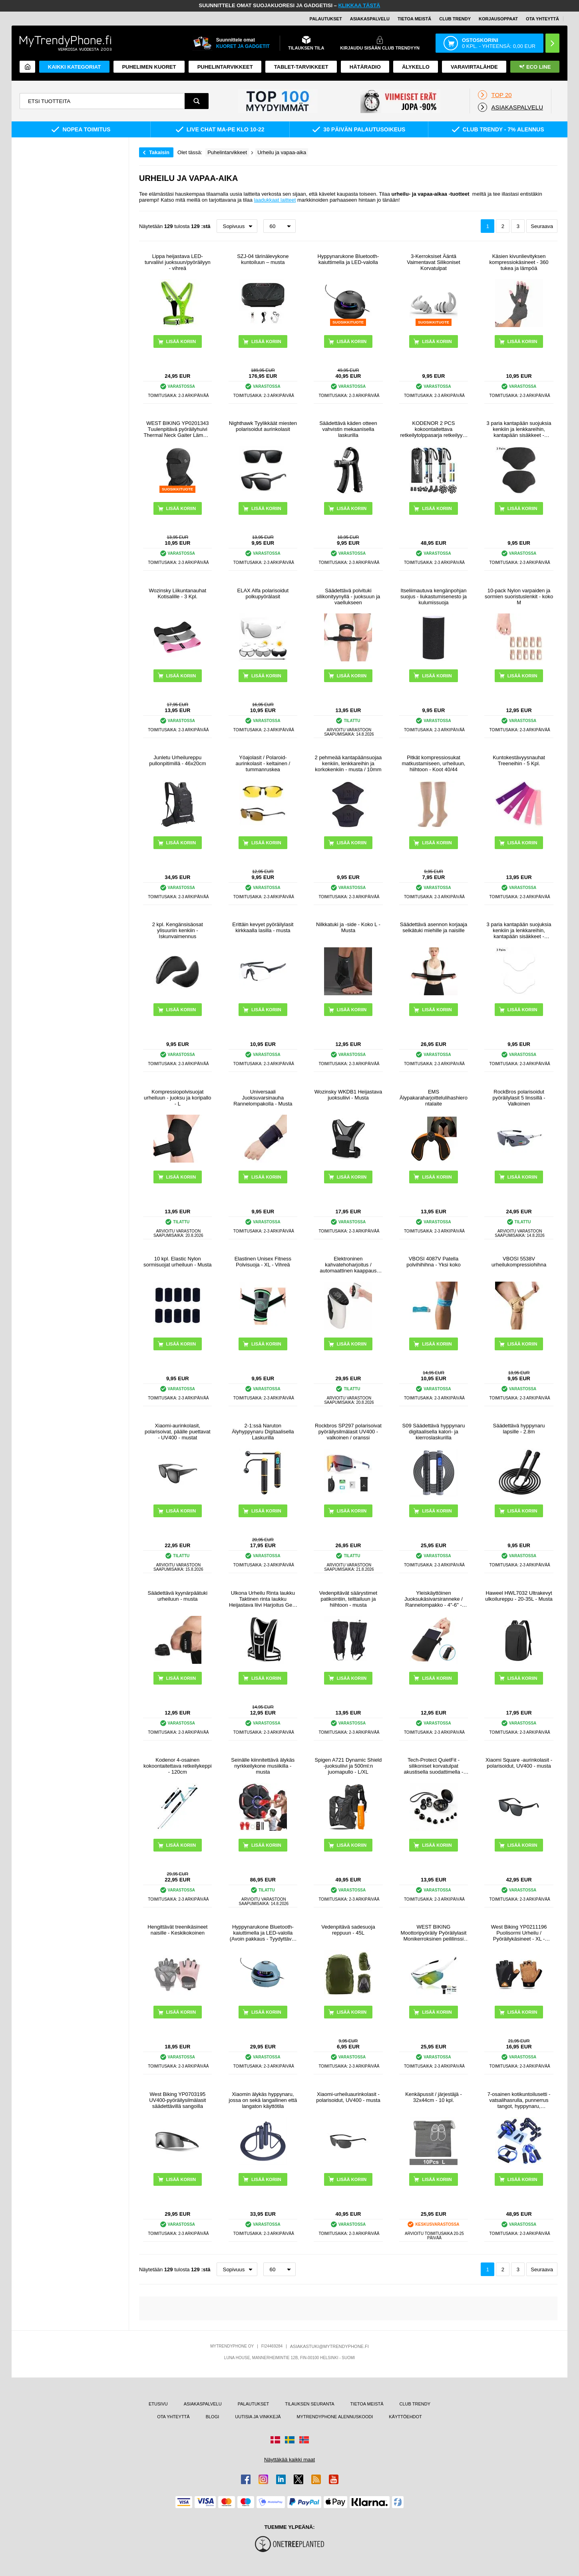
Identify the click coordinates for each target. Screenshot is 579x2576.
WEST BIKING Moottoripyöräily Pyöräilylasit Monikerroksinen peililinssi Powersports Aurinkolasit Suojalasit (434, 1933)
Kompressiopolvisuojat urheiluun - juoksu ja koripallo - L (177, 1098)
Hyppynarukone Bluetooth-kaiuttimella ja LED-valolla (348, 259)
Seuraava (542, 226)
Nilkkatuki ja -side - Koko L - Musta (348, 927)
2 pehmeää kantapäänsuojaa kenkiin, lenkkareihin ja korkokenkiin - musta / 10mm (348, 763)
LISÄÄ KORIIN (352, 341)
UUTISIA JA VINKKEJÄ (258, 2416)
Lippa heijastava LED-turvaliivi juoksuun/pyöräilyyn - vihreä (178, 262)
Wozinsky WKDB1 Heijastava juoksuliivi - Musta (348, 1095)
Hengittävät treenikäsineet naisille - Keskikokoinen (177, 1930)
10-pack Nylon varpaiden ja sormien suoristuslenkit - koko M (519, 596)
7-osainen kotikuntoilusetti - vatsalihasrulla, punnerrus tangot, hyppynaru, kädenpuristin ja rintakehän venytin (519, 2100)
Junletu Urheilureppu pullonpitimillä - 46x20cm (177, 760)
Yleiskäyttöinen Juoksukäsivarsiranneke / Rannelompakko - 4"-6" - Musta (433, 1599)
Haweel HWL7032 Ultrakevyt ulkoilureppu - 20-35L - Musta (519, 1596)
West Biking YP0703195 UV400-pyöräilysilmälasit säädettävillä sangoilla (177, 2100)
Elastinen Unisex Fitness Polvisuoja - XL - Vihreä (263, 1262)
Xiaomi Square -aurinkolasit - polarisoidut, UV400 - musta (518, 1763)
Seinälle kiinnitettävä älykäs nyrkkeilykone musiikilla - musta (262, 1766)
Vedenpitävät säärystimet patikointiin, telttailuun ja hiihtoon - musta (348, 1599)
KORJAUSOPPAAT (498, 18)
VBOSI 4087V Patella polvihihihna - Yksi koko (433, 1262)
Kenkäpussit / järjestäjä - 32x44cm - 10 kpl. (433, 2097)
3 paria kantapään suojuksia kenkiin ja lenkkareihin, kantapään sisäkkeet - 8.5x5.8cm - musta (519, 429)
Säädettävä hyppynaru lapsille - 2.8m (519, 1429)
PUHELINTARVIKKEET (225, 67)
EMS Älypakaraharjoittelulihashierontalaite (434, 1098)
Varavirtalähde (474, 67)
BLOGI (212, 2416)
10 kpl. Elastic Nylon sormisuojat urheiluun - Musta (177, 1262)
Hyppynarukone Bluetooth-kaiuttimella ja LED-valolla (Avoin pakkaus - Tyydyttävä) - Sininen (263, 1933)
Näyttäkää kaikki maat (289, 2460)
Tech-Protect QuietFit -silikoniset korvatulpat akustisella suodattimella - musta (434, 1766)
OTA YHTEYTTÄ (542, 18)
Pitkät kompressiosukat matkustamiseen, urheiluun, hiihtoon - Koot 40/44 (433, 763)
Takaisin (159, 152)
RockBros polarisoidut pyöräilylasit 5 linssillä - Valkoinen (518, 1098)
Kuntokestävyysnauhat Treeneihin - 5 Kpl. (519, 760)
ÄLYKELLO (416, 67)
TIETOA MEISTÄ (414, 18)
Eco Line (535, 67)
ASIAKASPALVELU (370, 18)
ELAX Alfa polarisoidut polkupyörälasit (263, 593)
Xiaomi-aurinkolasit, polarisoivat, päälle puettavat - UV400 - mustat (178, 1432)
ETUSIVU (158, 2403)
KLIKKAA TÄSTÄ (359, 5)
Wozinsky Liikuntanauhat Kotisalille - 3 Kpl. (178, 593)
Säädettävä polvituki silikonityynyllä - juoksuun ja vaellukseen (348, 596)
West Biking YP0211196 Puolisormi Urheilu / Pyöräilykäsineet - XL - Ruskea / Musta (519, 1933)
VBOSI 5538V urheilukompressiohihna (518, 1262)
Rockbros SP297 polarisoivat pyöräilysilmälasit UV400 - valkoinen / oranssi (348, 1432)
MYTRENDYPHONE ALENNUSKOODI (335, 2416)
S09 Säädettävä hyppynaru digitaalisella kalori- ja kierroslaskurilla (433, 1432)
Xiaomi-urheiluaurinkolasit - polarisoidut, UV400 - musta (348, 2097)
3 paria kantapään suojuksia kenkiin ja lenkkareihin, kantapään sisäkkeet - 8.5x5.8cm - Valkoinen (519, 930)
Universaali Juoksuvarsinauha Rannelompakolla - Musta (262, 1098)
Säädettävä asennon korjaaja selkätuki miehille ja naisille (433, 927)
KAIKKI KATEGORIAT (74, 67)
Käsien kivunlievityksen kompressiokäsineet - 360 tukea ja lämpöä (518, 262)
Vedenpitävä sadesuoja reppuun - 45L (348, 1930)
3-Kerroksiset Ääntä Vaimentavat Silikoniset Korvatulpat (433, 262)
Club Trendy (455, 18)
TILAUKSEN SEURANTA (309, 2403)
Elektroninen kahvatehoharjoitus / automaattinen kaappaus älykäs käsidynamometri (348, 1265)
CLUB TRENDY (415, 2403)
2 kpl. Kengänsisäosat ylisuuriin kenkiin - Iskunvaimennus (177, 930)
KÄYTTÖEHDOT (405, 2416)
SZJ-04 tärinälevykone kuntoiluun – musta (263, 259)
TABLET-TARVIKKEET (301, 67)
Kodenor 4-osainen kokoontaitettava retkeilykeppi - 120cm (177, 1766)
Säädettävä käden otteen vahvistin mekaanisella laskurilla (348, 429)
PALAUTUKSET (326, 18)
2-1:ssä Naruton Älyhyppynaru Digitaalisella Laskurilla (263, 1432)
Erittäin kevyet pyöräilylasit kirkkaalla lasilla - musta (262, 927)
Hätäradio (365, 67)
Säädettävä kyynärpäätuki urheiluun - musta (177, 1596)
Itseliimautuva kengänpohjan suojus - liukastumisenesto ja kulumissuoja (433, 596)
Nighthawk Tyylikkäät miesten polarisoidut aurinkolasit (263, 426)
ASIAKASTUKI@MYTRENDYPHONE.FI (329, 2346)
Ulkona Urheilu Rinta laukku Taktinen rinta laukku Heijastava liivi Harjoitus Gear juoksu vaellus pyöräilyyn (263, 1599)
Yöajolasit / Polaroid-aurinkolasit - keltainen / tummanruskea (263, 763)
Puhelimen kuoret (149, 67)
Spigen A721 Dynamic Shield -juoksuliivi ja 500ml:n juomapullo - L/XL (348, 1766)
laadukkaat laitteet (275, 200)
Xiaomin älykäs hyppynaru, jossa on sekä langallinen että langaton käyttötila (263, 2100)
